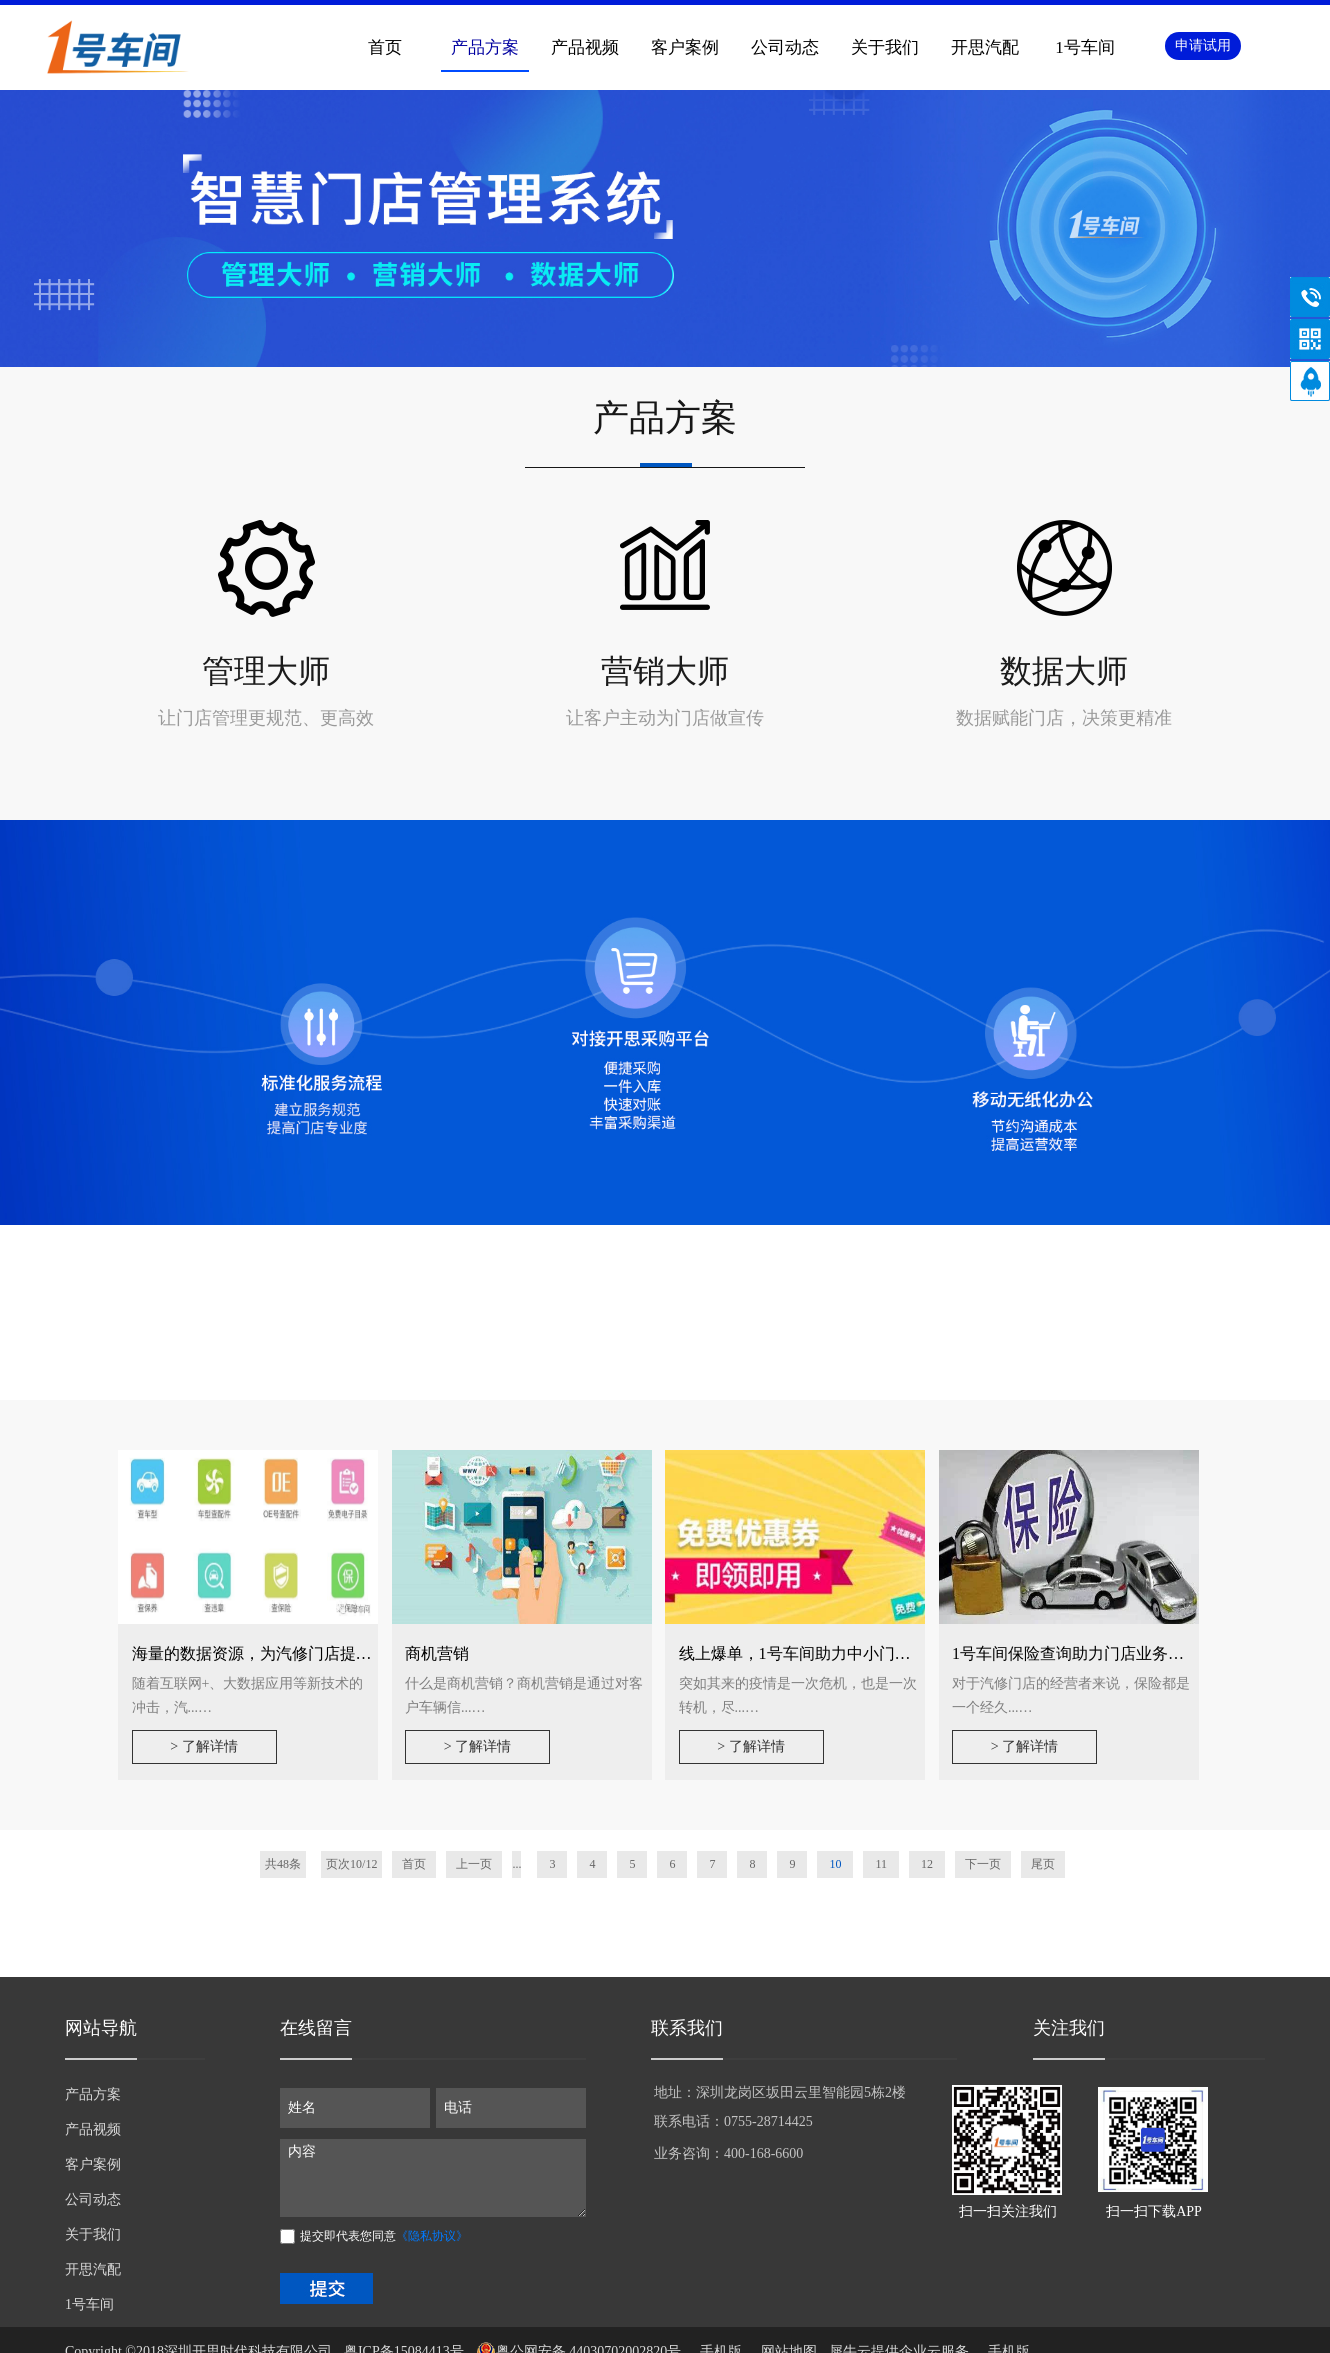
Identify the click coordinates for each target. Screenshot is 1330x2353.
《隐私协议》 (432, 2236)
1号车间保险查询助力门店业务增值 (1076, 1653)
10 (835, 1864)
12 (927, 1864)
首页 (385, 47)
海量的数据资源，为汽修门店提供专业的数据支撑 (308, 1653)
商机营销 (437, 1653)
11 (881, 1864)
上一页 (474, 1864)
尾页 (1043, 1864)
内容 (433, 2178)
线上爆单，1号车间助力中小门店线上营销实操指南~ (863, 1653)
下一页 (983, 1864)
